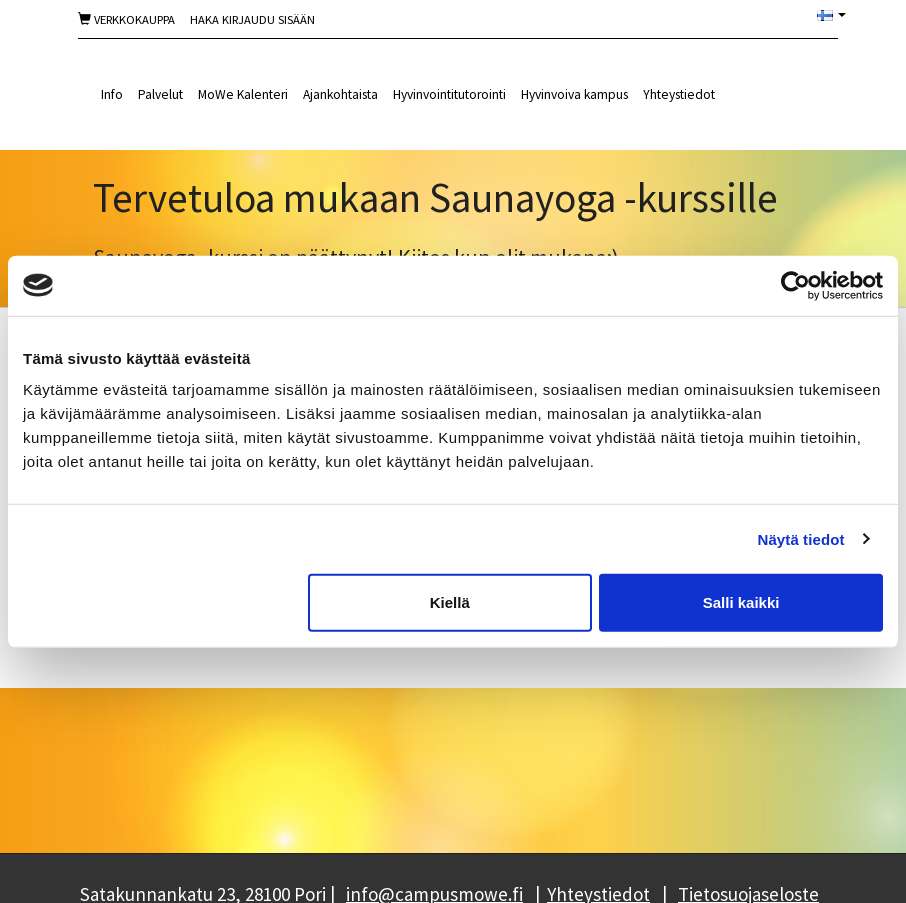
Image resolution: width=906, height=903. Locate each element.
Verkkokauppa (126, 19)
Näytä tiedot (801, 538)
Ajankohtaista (340, 94)
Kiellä (450, 602)
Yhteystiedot (679, 94)
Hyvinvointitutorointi (449, 94)
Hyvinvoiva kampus (574, 94)
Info (112, 94)
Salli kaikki (741, 602)
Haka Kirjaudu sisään (252, 19)
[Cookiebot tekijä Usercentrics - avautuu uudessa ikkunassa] (795, 285)
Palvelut (160, 94)
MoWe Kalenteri (243, 94)
